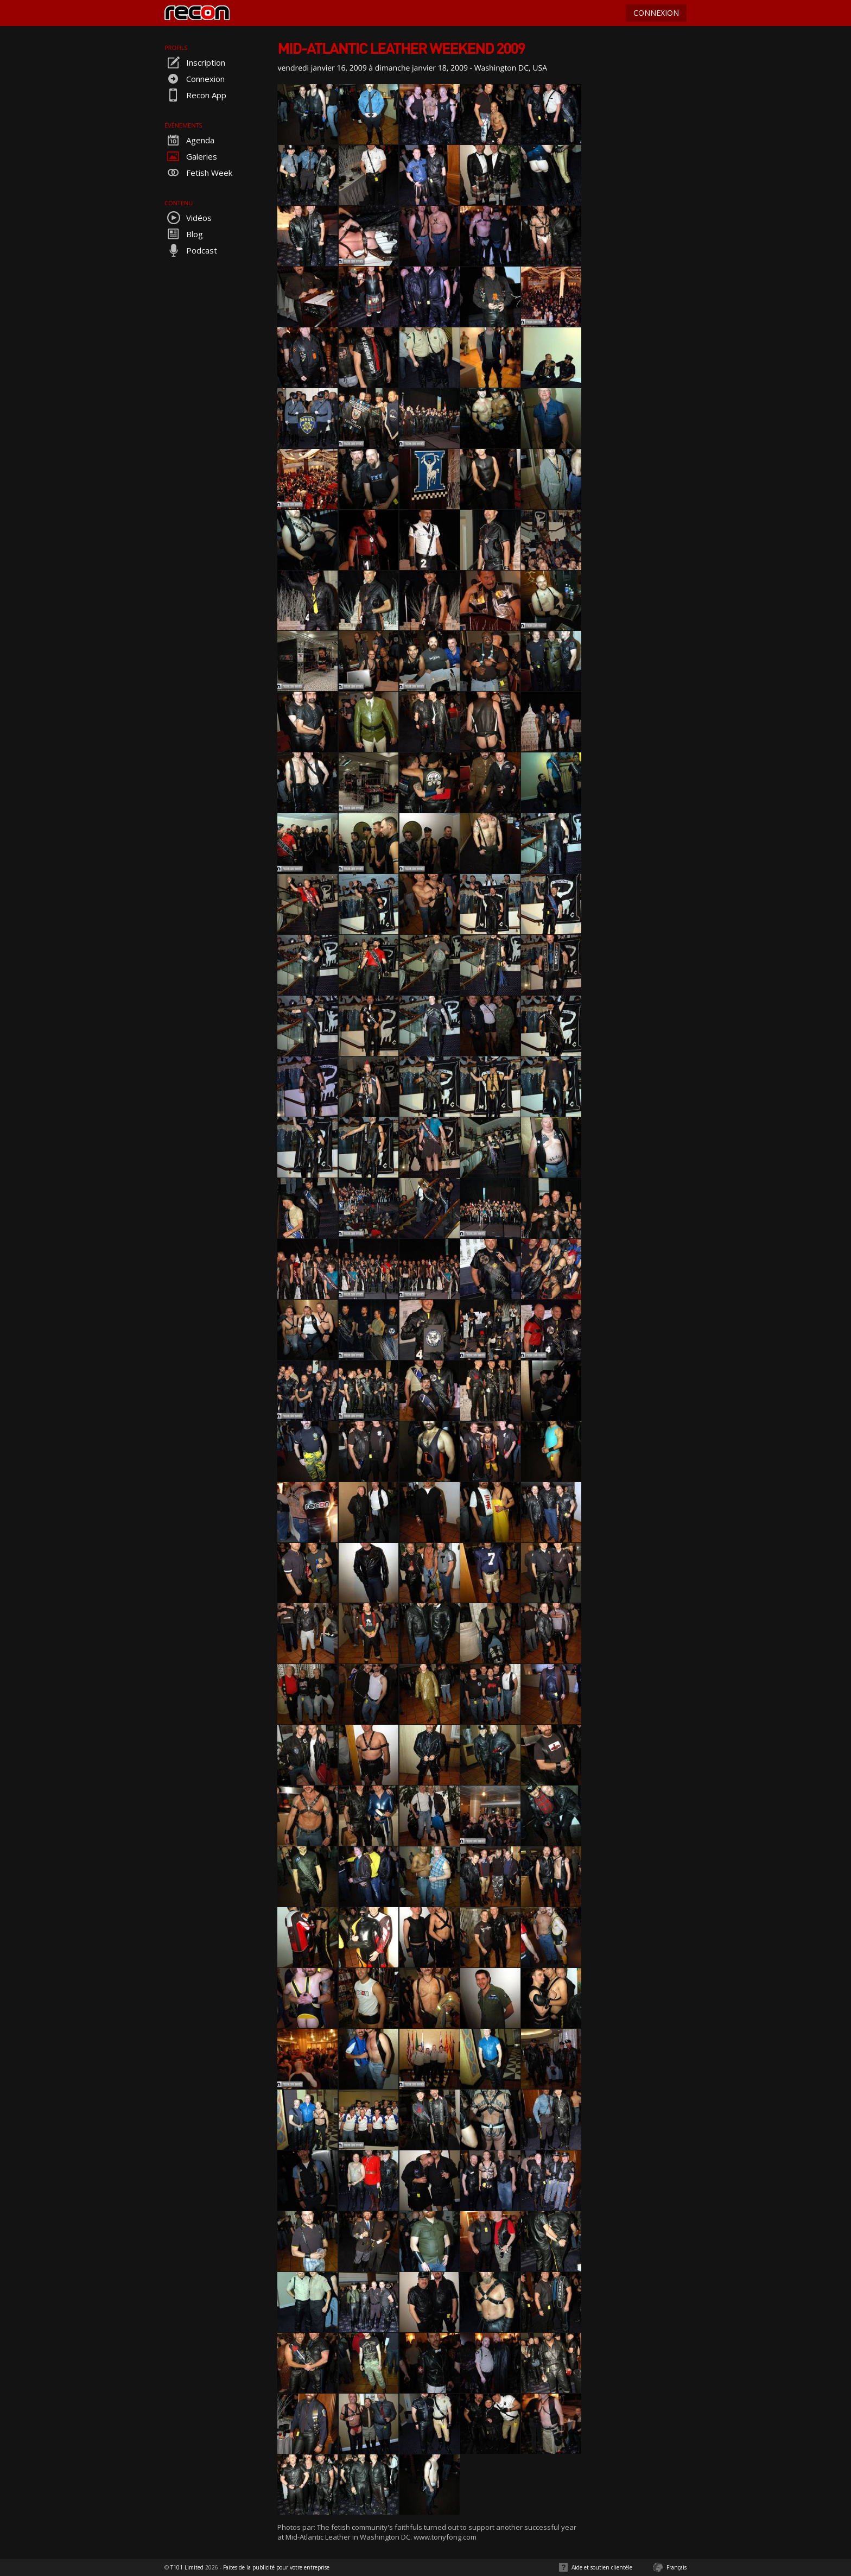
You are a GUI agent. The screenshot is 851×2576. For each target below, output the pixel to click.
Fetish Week (198, 172)
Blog (183, 234)
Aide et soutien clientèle (601, 2567)
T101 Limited (187, 2567)
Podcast (190, 250)
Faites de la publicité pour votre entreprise (276, 2567)
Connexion (194, 79)
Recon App (195, 95)
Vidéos (188, 218)
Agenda (189, 140)
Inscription (194, 62)
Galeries (190, 156)
